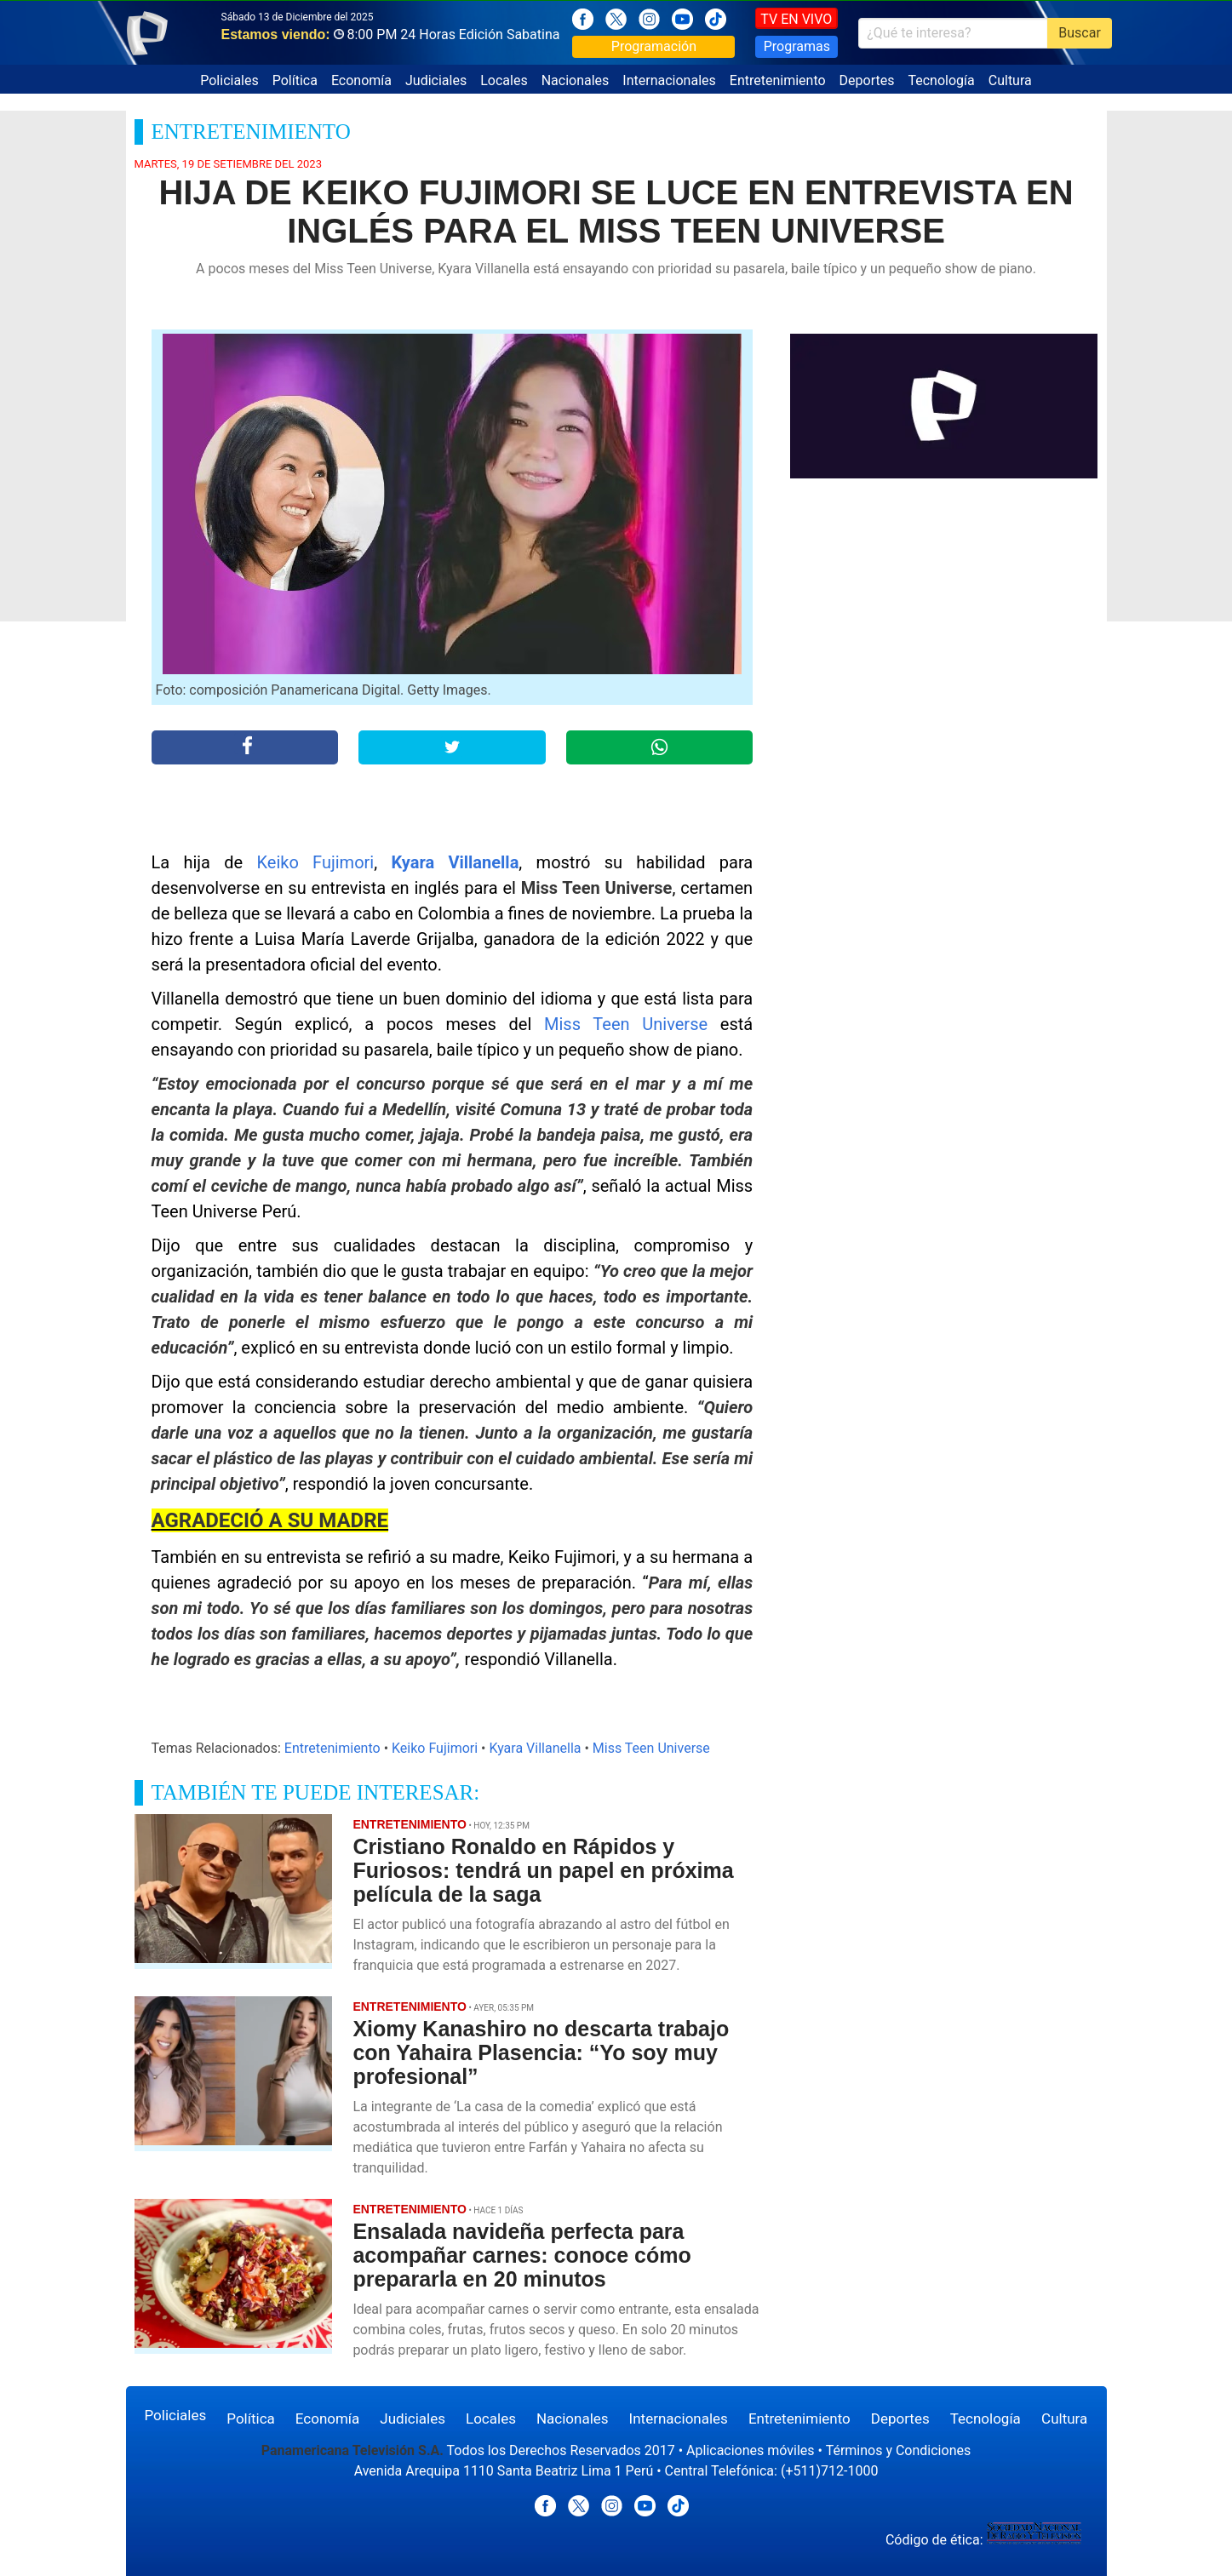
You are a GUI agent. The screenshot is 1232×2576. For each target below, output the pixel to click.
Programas (797, 46)
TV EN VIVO (796, 19)
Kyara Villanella (455, 862)
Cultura (1010, 80)
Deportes (867, 80)
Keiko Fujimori (315, 862)
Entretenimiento (778, 80)
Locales (503, 80)
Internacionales (668, 80)
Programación (653, 46)
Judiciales (436, 80)
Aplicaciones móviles (750, 2450)
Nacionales (576, 80)
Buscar (1079, 33)
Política (295, 80)
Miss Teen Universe (626, 1024)
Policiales (229, 80)
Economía (361, 80)
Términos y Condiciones (898, 2450)
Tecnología (941, 80)
